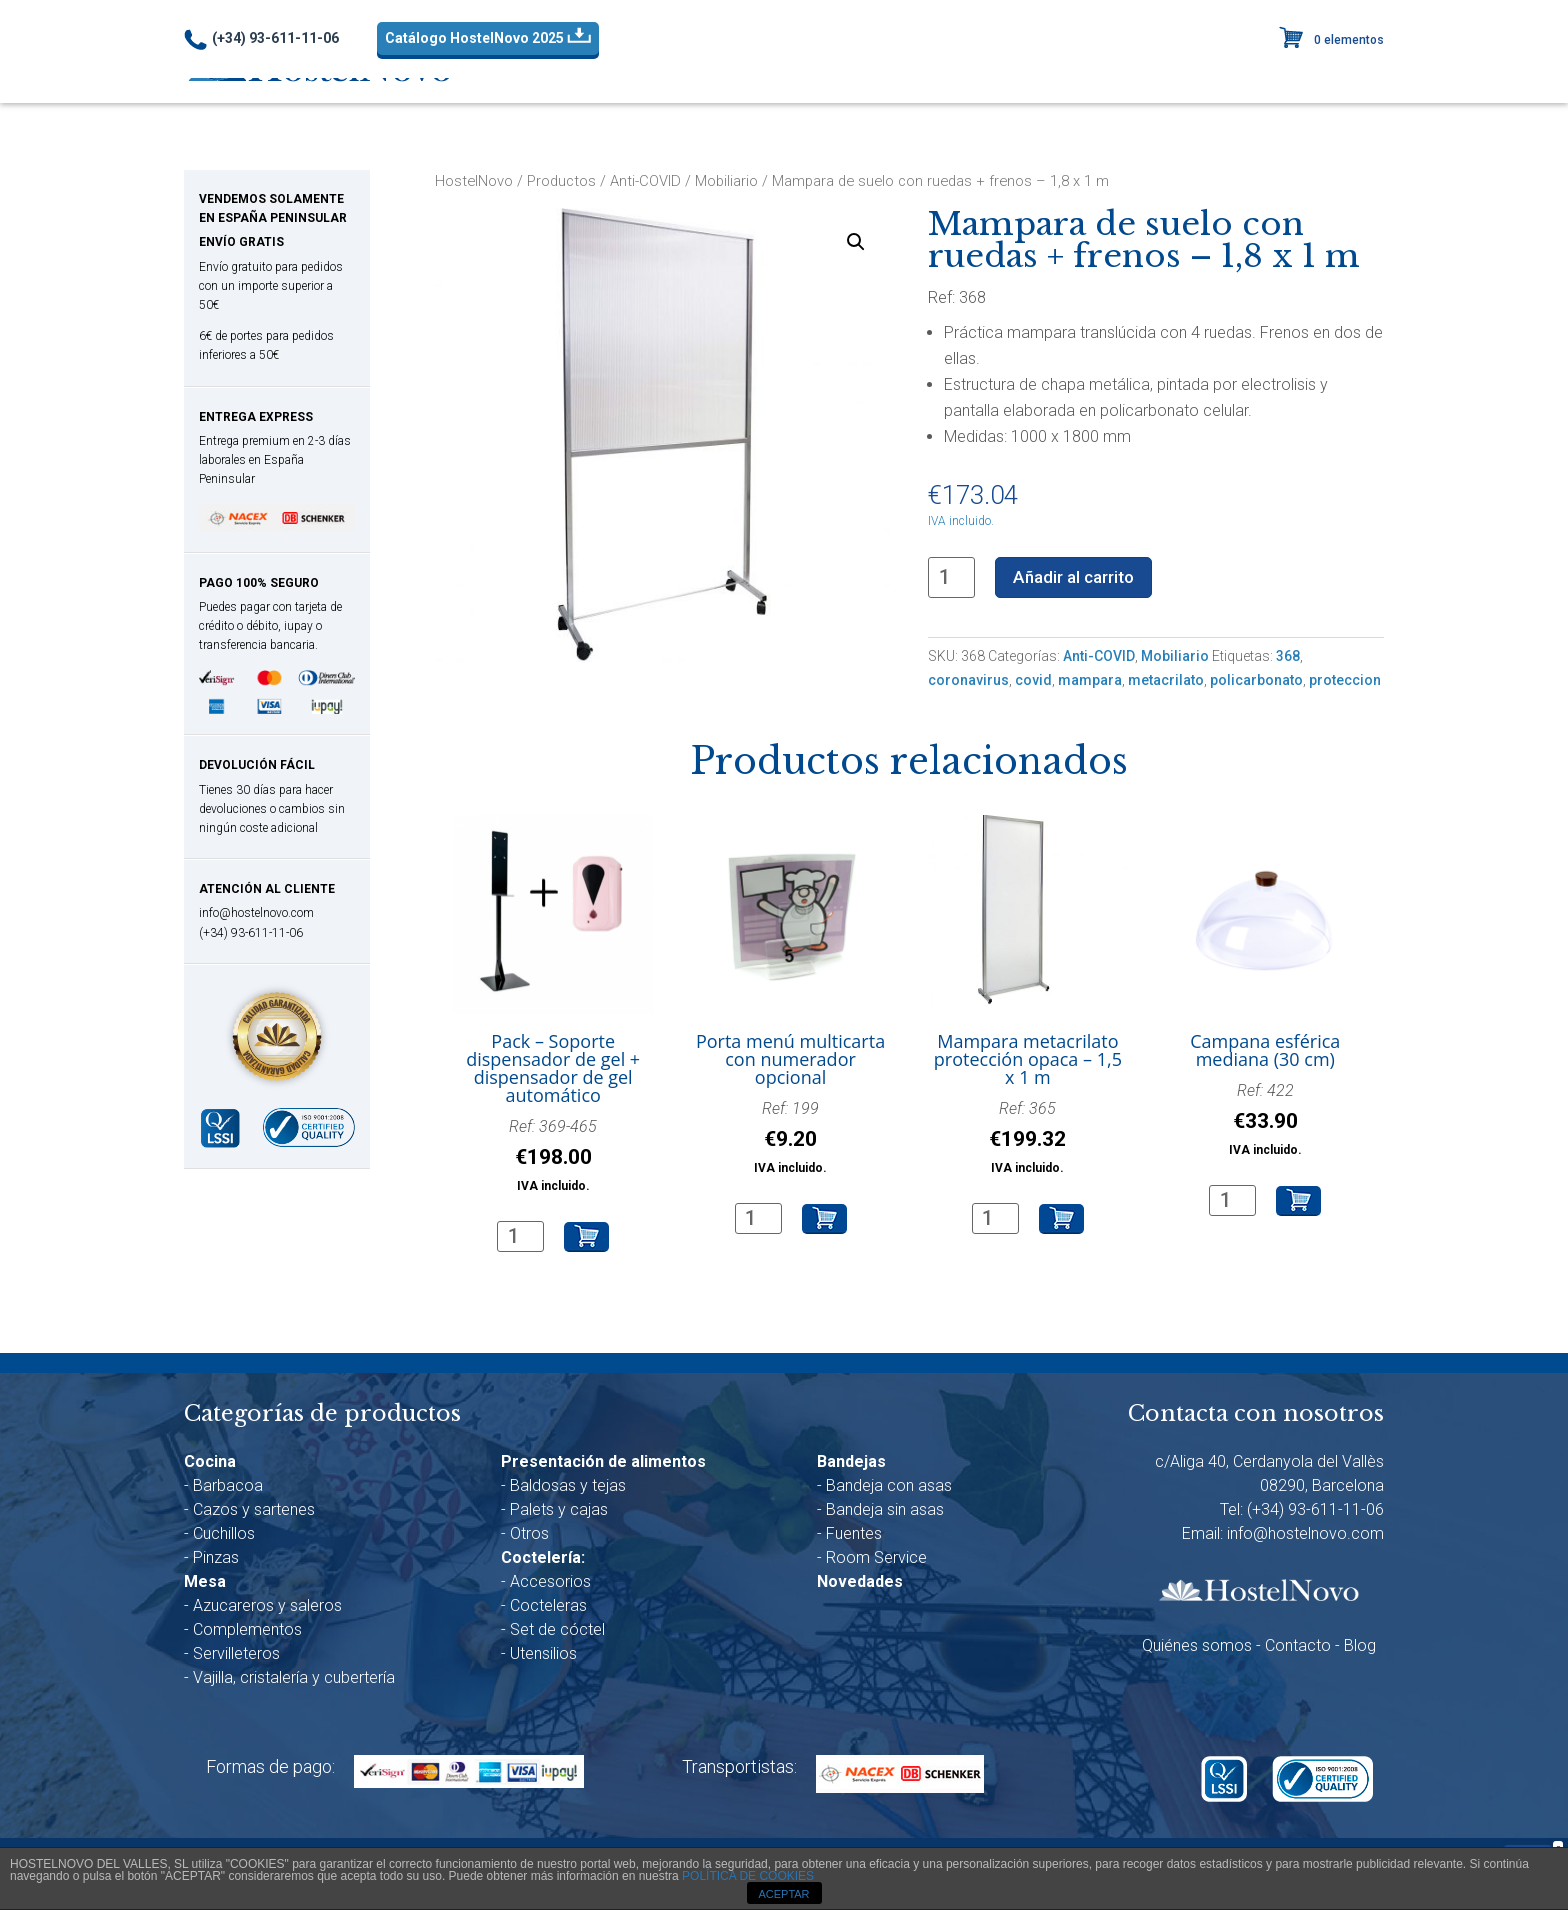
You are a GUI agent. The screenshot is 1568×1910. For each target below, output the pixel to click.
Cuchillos (224, 1535)
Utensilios (543, 1655)
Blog (1360, 1648)
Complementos (247, 1631)
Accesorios (550, 1583)
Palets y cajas (559, 1511)
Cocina (715, 68)
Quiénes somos (1197, 1648)
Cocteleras (548, 1607)
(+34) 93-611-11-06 (261, 39)
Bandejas (1166, 68)
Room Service (876, 1559)
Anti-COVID (613, 68)
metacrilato (1166, 682)
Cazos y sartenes (254, 1511)
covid (1033, 682)
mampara (1090, 682)
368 (1288, 658)
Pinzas (216, 1559)
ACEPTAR (783, 1894)
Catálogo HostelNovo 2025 (488, 36)
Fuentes (854, 1535)
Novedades (1293, 67)
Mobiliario (726, 181)
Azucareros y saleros (267, 1607)
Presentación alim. (923, 68)
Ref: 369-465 (552, 1158)
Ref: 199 (790, 1140)
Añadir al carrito (1079, 577)
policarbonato (1256, 682)
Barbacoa (228, 1487)
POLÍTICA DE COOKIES (748, 1876)
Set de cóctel (557, 1631)
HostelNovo (474, 181)
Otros (529, 1535)
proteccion (1345, 682)
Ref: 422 (1265, 1122)
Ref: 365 (1027, 1140)
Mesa (801, 68)
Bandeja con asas (889, 1487)
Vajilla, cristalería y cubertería (294, 1679)
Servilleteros (236, 1655)
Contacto (1298, 1648)
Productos (561, 181)
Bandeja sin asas (885, 1511)
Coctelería (1059, 68)
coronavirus (968, 682)
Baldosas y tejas (568, 1487)
